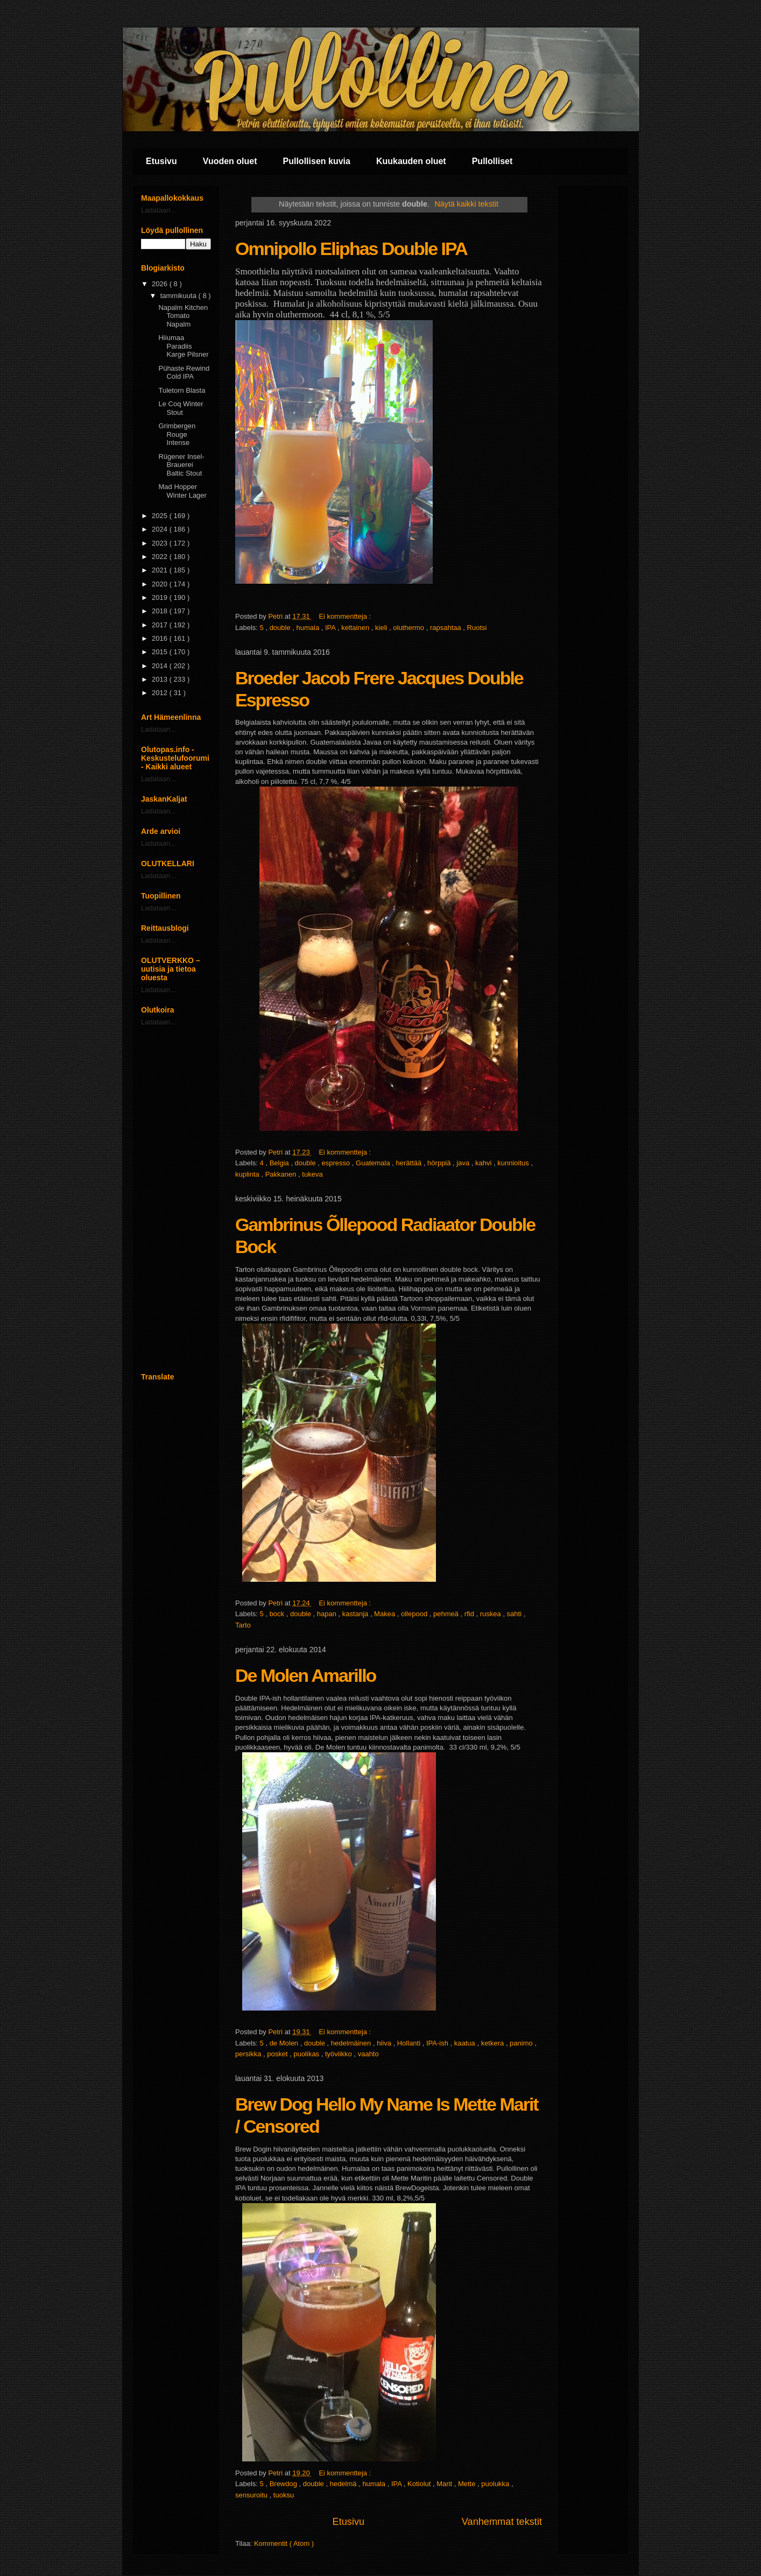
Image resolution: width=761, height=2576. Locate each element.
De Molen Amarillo (305, 1675)
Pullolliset (492, 161)
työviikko (339, 2054)
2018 (161, 611)
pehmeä (447, 1614)
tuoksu (283, 2495)
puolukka (496, 2484)
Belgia (280, 1163)
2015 (161, 652)
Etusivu (161, 161)
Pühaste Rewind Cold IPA (183, 372)
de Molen (285, 2043)
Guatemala (374, 1163)
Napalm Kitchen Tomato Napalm (183, 315)
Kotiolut (420, 2484)
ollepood (415, 1614)
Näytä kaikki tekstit (466, 204)
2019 (161, 597)
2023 (161, 543)
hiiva (385, 2043)
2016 (161, 638)
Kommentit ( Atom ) (284, 2543)
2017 (161, 625)
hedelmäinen (352, 2043)
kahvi (484, 1163)
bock (278, 1614)
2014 (161, 666)
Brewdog (284, 2484)
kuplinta (248, 1174)
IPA (331, 628)
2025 (161, 516)
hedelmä (344, 2484)
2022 (161, 557)
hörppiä (440, 1163)
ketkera (493, 2043)
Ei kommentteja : (345, 616)
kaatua (465, 2043)
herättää (410, 1163)
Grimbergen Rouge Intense (176, 434)
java (463, 1163)
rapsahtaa (446, 628)
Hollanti (409, 2043)
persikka (249, 2054)
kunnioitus (514, 1163)
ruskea (491, 1614)
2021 (161, 570)
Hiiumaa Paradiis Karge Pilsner (183, 346)
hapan (328, 1614)
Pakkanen (281, 1174)
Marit (445, 2484)
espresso (337, 1163)
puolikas (307, 2054)
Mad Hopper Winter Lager (182, 491)
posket (278, 2054)
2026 (161, 284)
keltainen (356, 628)
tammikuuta (179, 296)
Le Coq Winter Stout (180, 408)
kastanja (356, 1614)
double (281, 628)
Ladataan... (158, 210)
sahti (515, 1614)
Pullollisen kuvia (316, 161)
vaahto (368, 2054)
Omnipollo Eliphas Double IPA (351, 248)
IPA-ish (438, 2043)
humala (309, 628)
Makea (385, 1614)
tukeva (312, 1174)
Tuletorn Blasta (181, 390)
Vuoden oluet (230, 161)
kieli (382, 628)
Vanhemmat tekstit (502, 2521)
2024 (161, 529)
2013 (161, 679)
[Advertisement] (176, 1199)
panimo (522, 2043)
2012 (161, 693)
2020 (161, 584)
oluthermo (409, 628)
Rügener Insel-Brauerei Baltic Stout (181, 464)
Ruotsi (477, 628)
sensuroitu (252, 2495)
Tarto (243, 1625)
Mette (467, 2484)
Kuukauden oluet (411, 161)
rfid (470, 1614)
